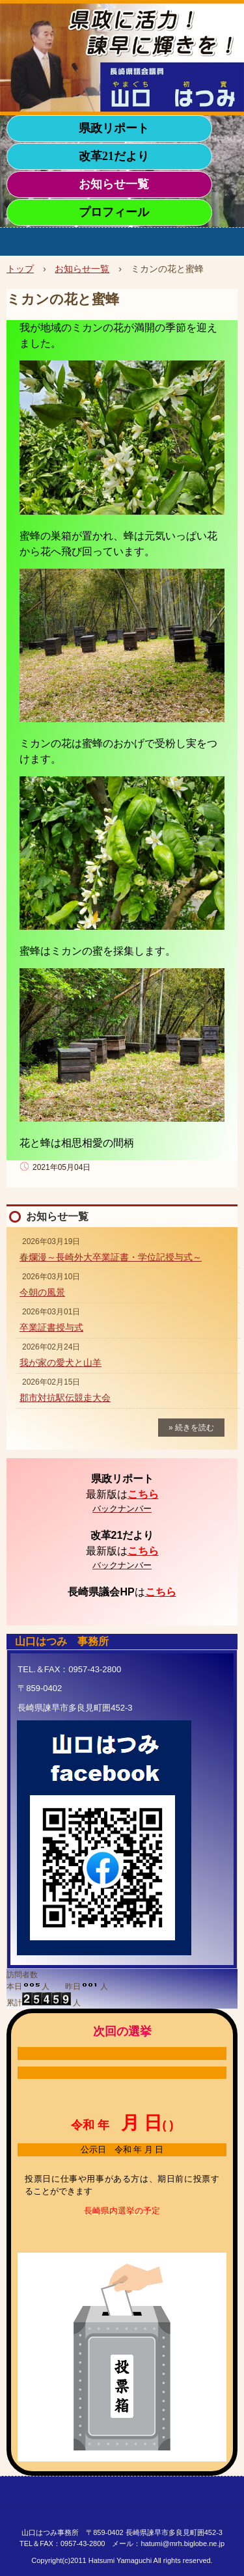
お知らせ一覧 (114, 184)
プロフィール (114, 212)
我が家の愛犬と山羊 (61, 1362)
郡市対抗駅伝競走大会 (65, 1397)
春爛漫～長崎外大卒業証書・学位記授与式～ (111, 1257)
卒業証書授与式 (51, 1327)
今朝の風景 (42, 1292)
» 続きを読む (191, 1427)
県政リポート (114, 128)
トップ (20, 269)
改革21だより (114, 156)
